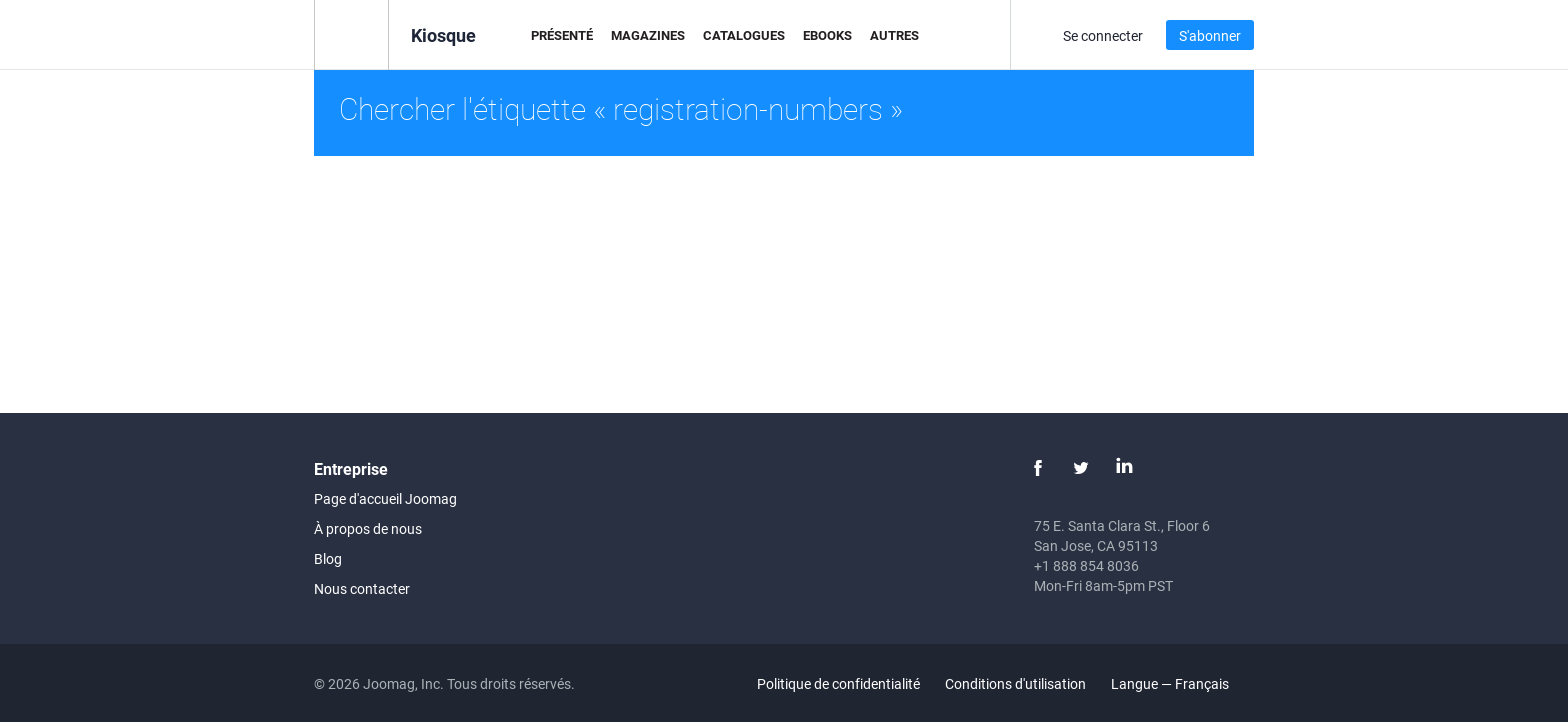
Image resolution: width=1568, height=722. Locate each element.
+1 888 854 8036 (1086, 565)
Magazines (648, 35)
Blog (328, 558)
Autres (894, 35)
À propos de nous (368, 528)
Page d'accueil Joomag (385, 498)
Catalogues (744, 35)
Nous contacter (362, 588)
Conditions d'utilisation (1015, 683)
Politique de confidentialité (838, 683)
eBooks (827, 35)
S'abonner (1210, 35)
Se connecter (1103, 35)
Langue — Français (1181, 683)
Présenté (562, 35)
